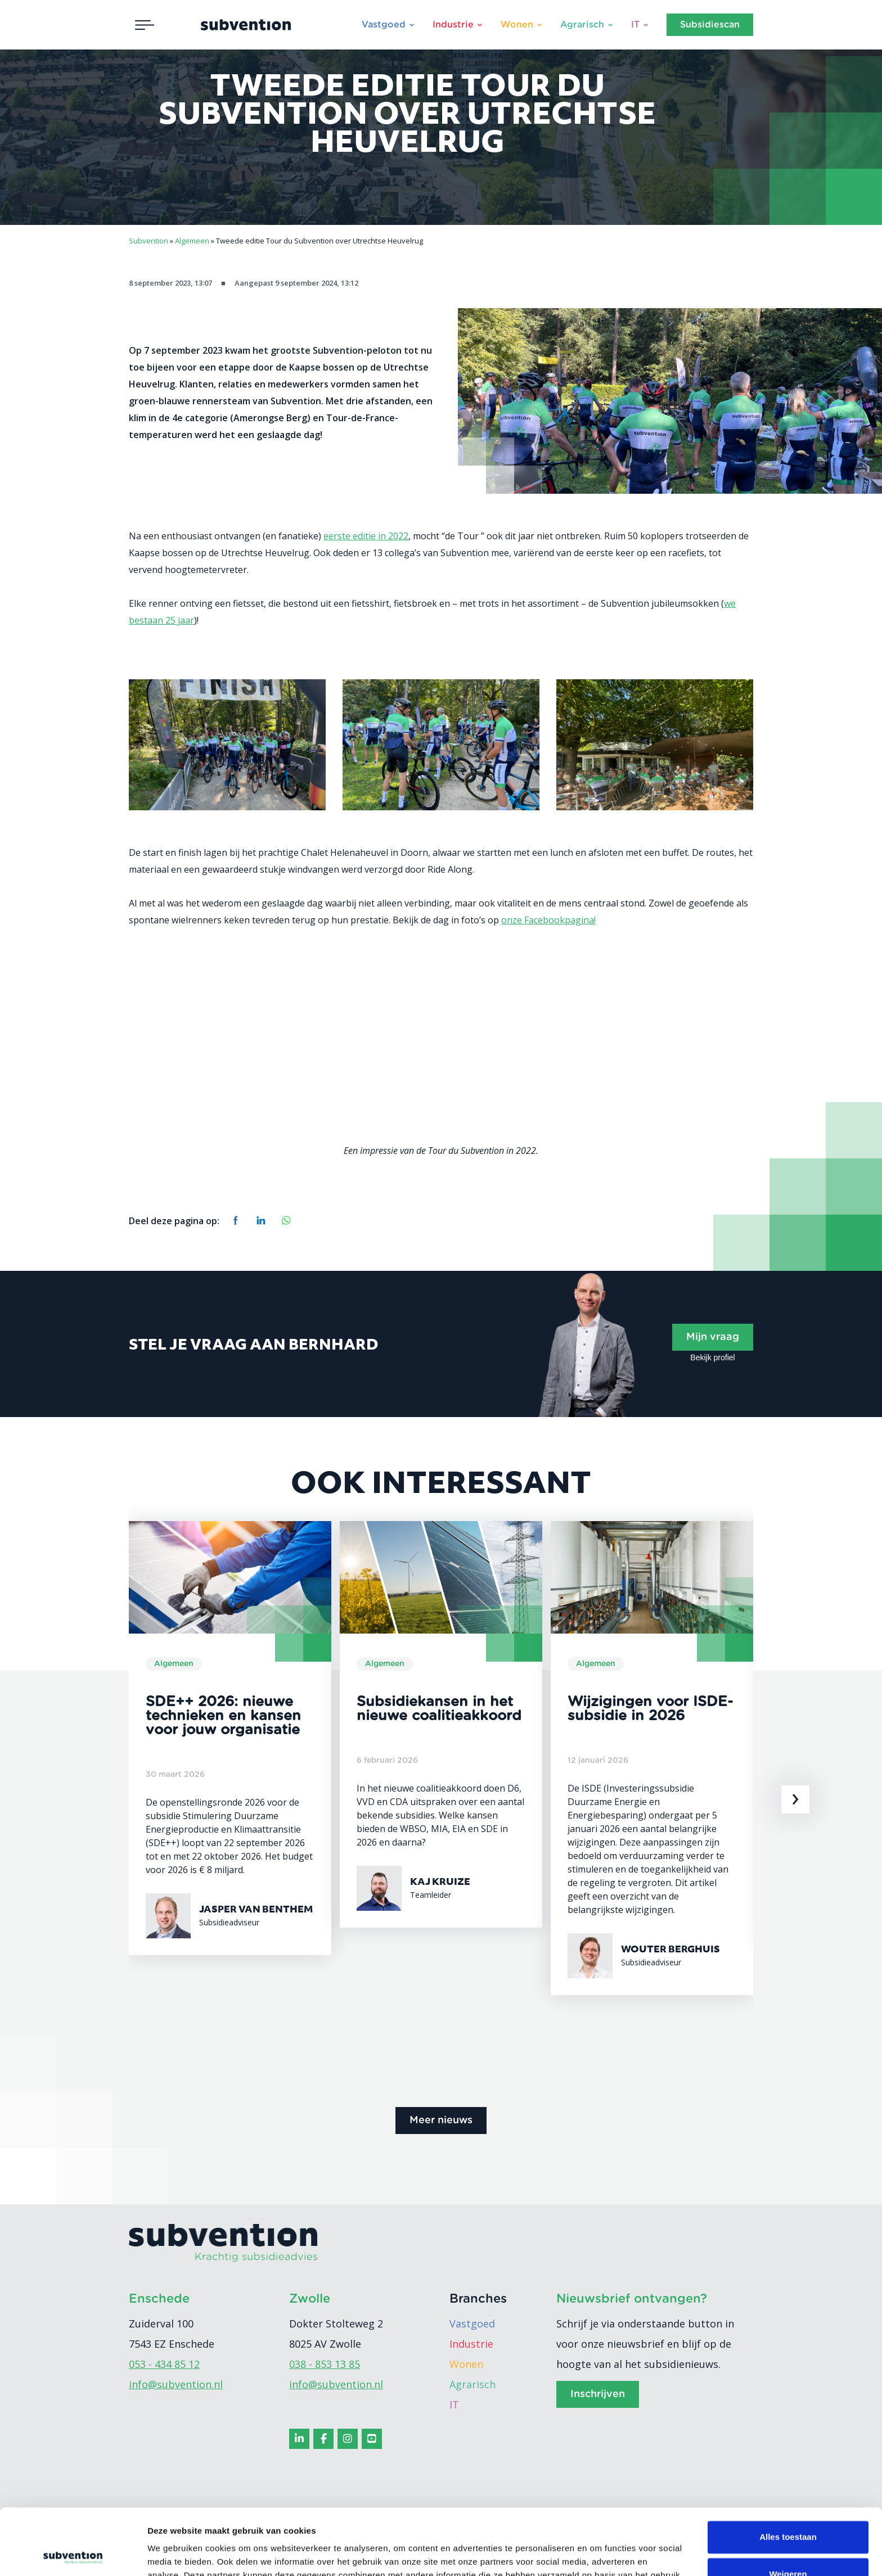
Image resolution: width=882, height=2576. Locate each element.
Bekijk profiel (712, 1357)
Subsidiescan (710, 24)
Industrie (453, 24)
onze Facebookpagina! (548, 920)
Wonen (517, 24)
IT (635, 24)
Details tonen (174, 2554)
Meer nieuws (441, 2120)
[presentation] (795, 1799)
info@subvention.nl (176, 2384)
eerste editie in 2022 (365, 536)
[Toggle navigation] (144, 24)
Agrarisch (582, 24)
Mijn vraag (712, 1337)
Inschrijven (597, 2394)
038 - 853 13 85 (324, 2364)
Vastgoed (384, 24)
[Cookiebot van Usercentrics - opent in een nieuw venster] (73, 2554)
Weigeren (788, 2507)
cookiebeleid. (374, 2523)
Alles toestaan (788, 2471)
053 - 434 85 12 (164, 2364)
